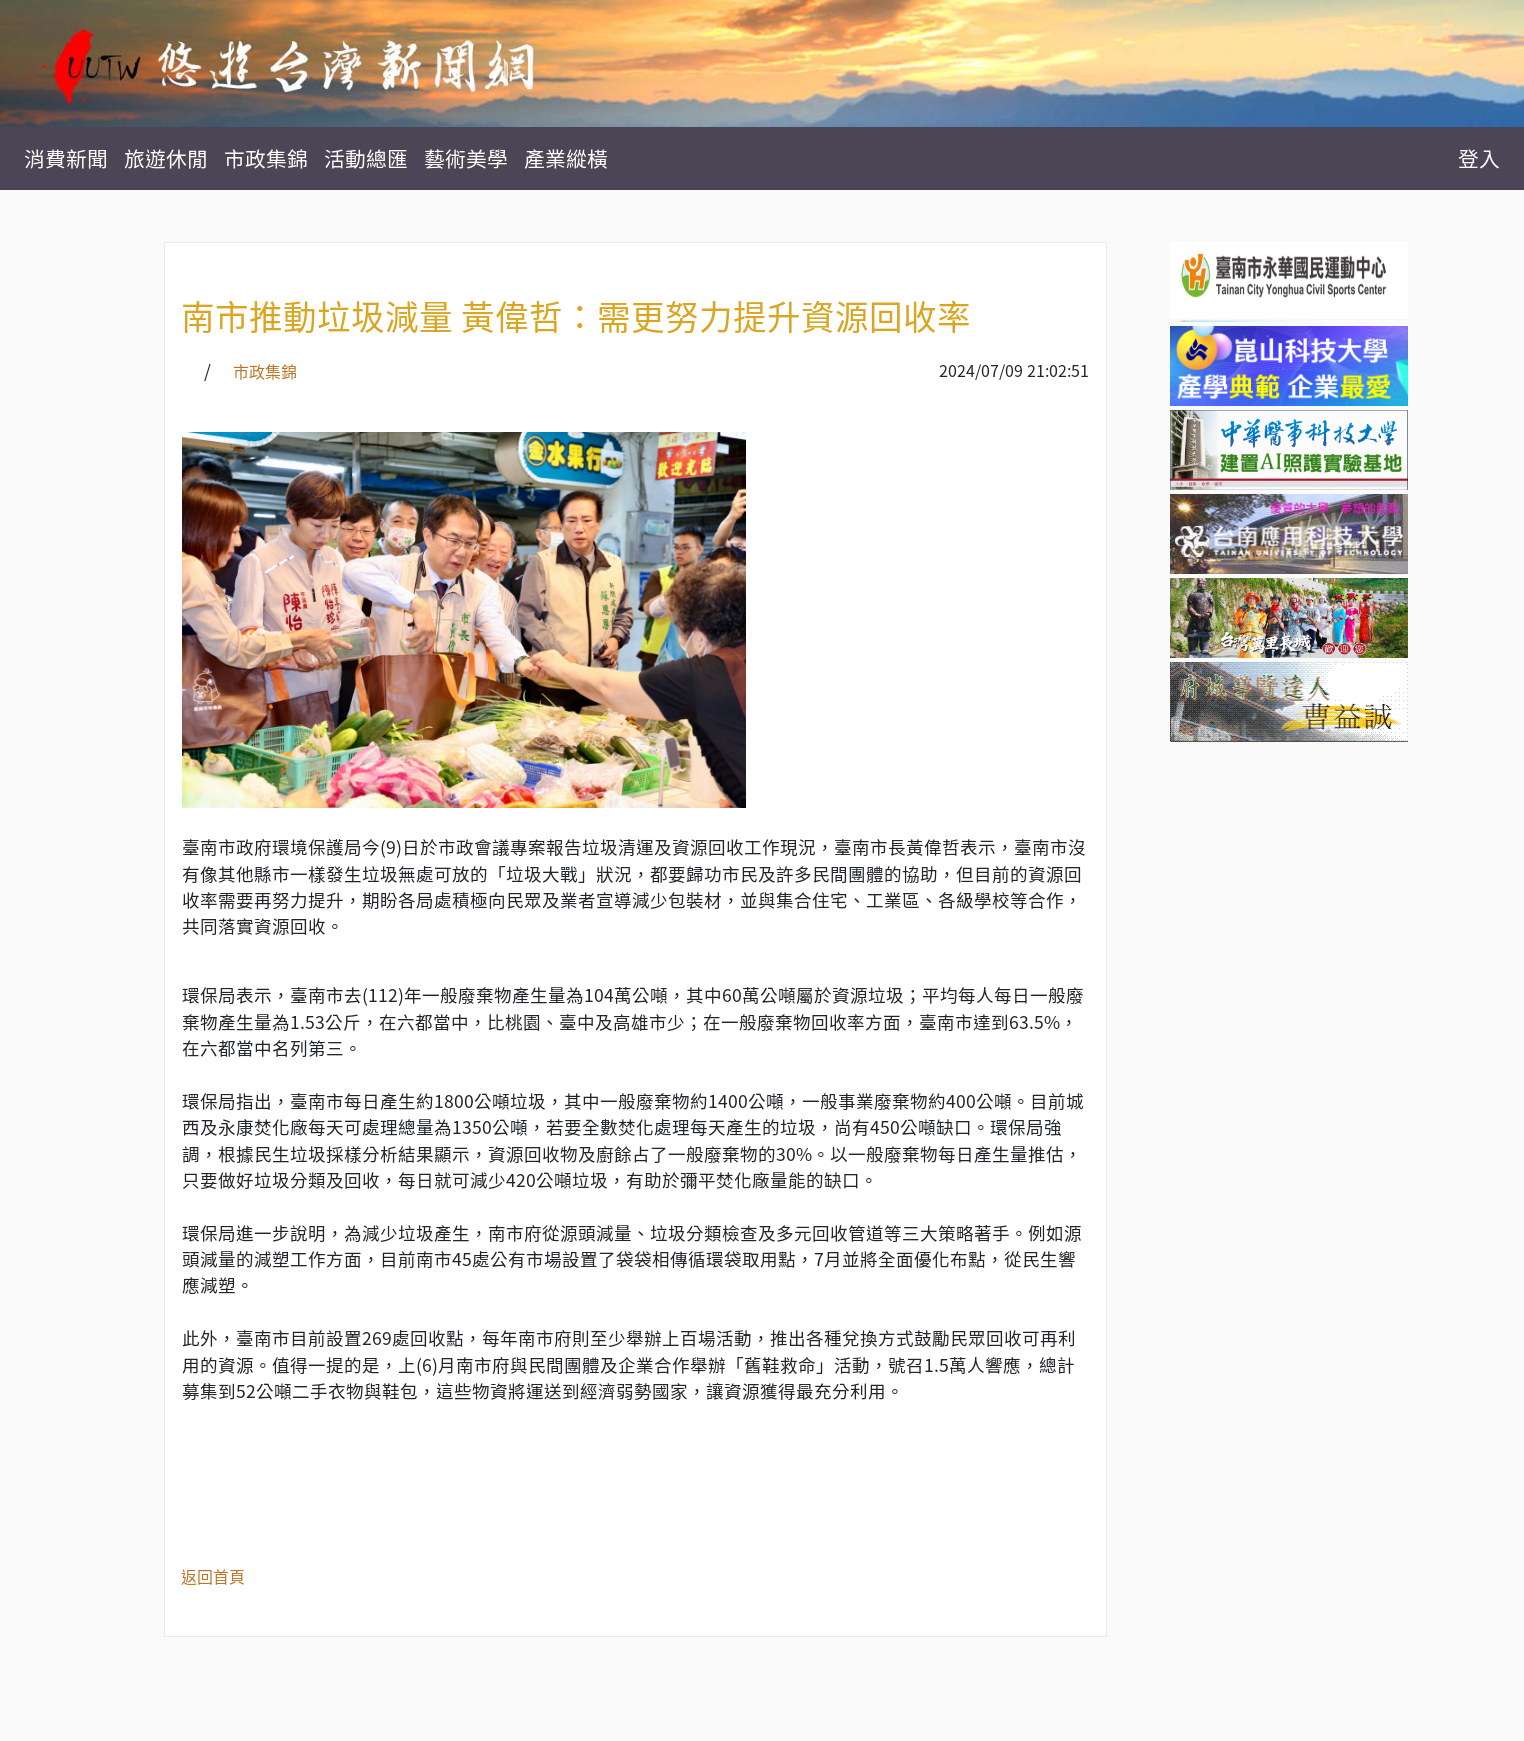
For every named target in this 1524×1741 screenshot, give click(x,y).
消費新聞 (66, 158)
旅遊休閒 (166, 158)
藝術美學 (466, 158)
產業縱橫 (566, 158)
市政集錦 (266, 158)
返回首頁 (213, 1576)
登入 (1479, 158)
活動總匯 (366, 158)
